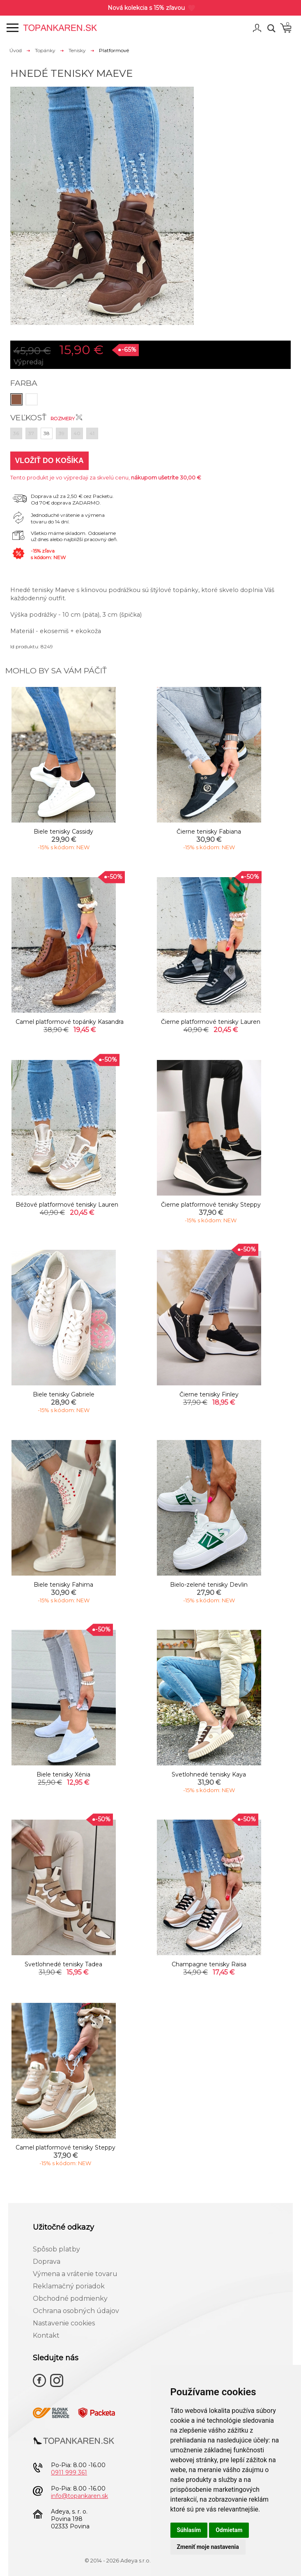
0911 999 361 (69, 2472)
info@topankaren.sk (79, 2496)
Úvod (15, 50)
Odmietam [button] (229, 2530)
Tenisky (77, 50)
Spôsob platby (56, 2249)
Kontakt (46, 2335)
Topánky (45, 50)
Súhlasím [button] (189, 2530)
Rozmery (66, 419)
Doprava (46, 2261)
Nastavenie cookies (64, 2323)
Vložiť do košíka (49, 460)
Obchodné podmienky (70, 2298)
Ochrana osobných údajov (76, 2311)
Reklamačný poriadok (69, 2286)
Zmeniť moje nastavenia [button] (208, 2547)
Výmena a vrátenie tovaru (75, 2274)
